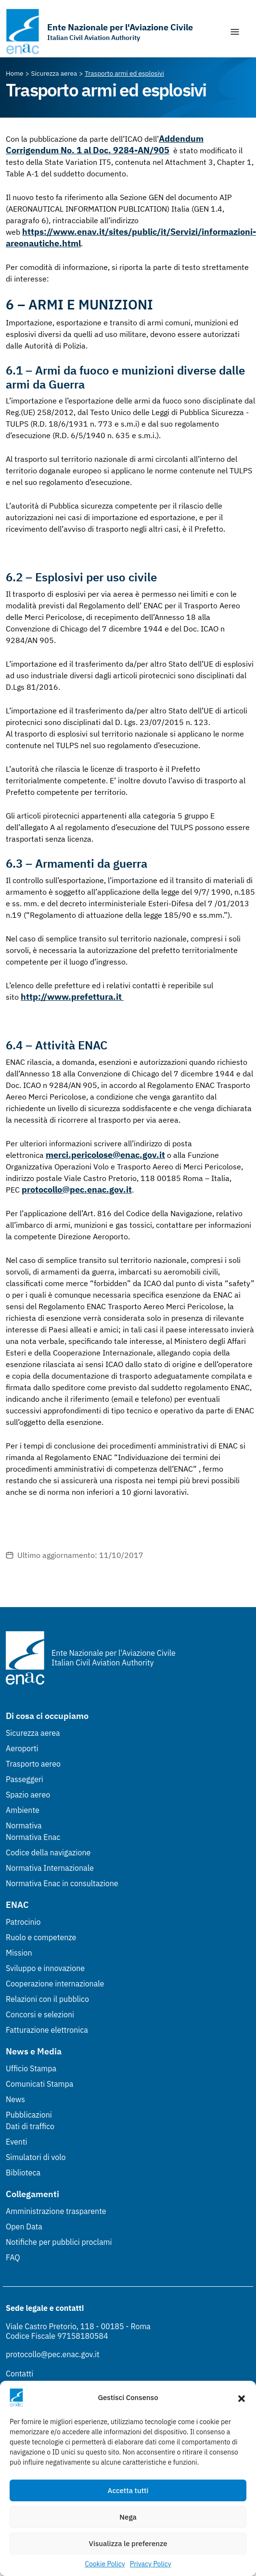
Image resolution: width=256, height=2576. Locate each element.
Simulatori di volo (35, 2157)
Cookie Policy (105, 2564)
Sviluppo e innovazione (45, 1968)
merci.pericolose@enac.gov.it (105, 1154)
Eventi (16, 2142)
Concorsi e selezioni (40, 2014)
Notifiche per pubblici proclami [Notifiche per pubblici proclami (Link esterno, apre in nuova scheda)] (59, 2242)
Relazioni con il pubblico (47, 1999)
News (15, 2099)
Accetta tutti (128, 2490)
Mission (19, 1953)
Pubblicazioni (29, 2115)
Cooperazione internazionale (55, 1983)
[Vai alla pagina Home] (15, 73)
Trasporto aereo (33, 1764)
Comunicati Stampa (39, 2084)
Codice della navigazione (48, 1852)
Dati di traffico (30, 2126)
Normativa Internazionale (50, 1868)
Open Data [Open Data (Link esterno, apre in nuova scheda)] (24, 2226)
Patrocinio (23, 1922)
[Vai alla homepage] (99, 31)
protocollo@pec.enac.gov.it (77, 1189)
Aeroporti (22, 1748)
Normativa (24, 1825)
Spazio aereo (28, 1794)
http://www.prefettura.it (72, 996)
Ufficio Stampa (31, 2068)
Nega (127, 2517)
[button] (241, 2397)
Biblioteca (23, 2172)
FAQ (13, 2257)
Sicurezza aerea (33, 1733)
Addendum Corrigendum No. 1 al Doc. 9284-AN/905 (105, 144)
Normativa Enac (33, 1837)
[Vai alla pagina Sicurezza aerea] (54, 73)
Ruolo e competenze (41, 1937)
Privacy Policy (150, 2564)
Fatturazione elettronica (47, 2030)
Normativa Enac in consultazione (62, 1883)
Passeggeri (24, 1779)
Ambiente (22, 1810)
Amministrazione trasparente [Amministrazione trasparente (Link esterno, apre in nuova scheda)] (56, 2211)
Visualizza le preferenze (128, 2543)
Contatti (19, 2373)
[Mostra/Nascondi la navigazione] (235, 32)
